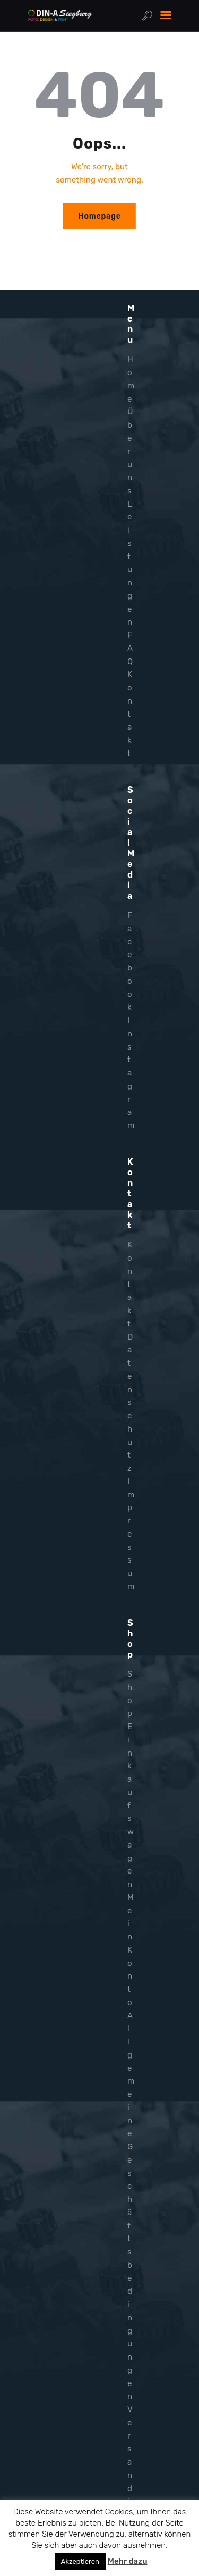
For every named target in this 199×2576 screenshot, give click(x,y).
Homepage (99, 216)
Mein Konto (130, 1950)
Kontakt (129, 714)
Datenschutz (130, 1402)
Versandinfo (130, 2475)
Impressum (130, 1534)
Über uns (130, 451)
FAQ (130, 648)
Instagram (130, 1073)
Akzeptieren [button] (80, 2561)
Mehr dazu (128, 2561)
